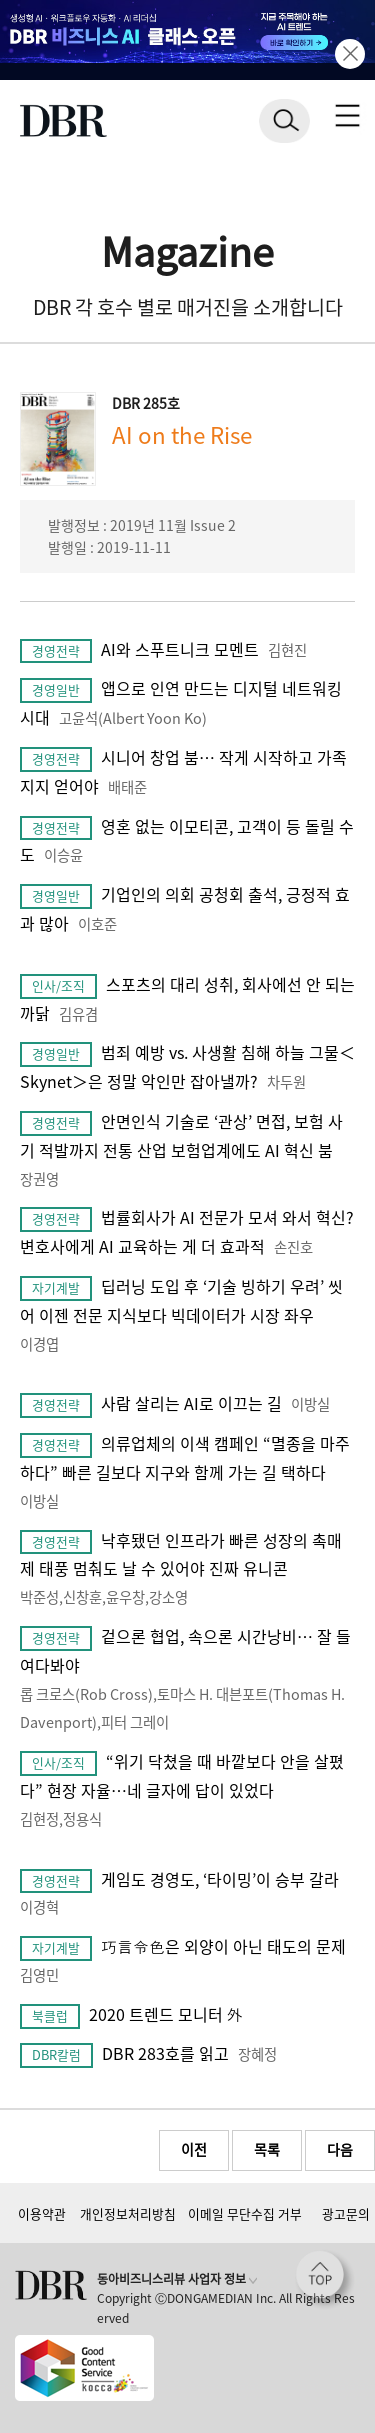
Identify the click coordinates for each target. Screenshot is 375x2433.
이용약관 (42, 2213)
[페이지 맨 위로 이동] (325, 2280)
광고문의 (346, 2213)
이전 (194, 2149)
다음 (340, 2149)
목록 (267, 2149)
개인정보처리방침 (128, 2213)
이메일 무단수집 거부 (245, 2213)
